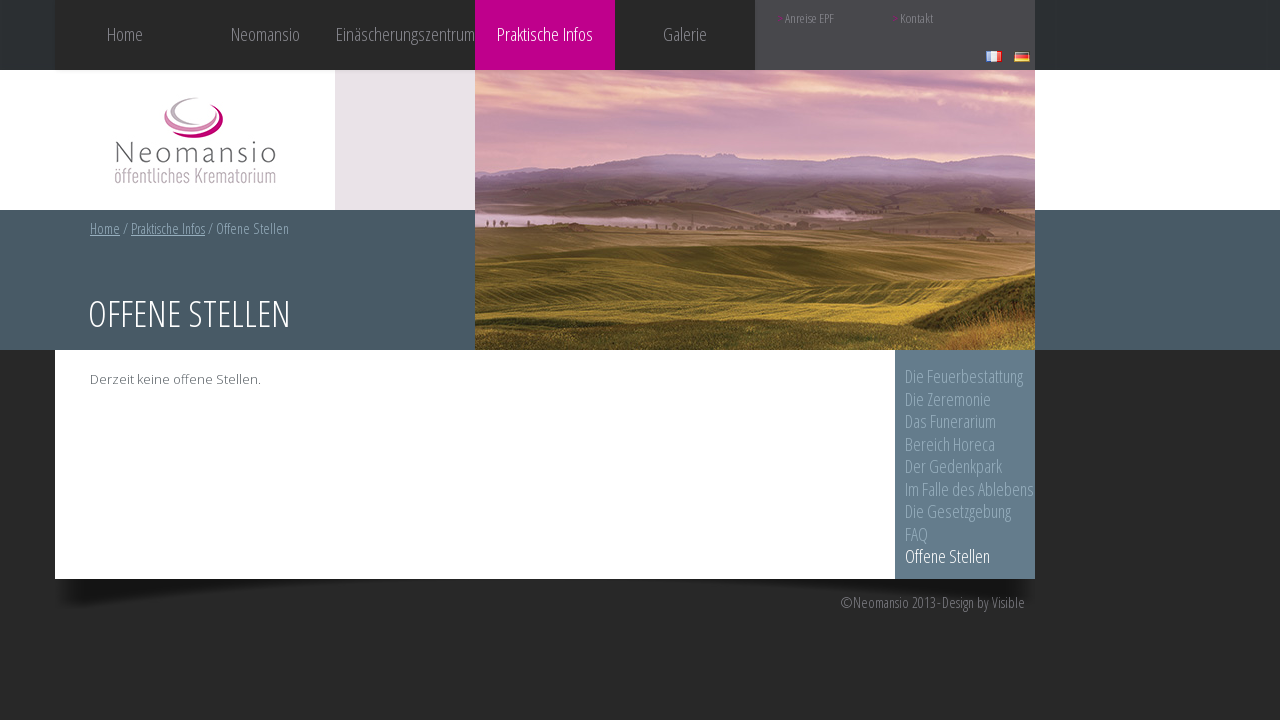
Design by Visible (983, 603)
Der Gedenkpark (953, 466)
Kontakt (916, 18)
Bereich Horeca (950, 444)
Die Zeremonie (948, 399)
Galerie (685, 33)
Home (125, 33)
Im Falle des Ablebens (969, 489)
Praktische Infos (168, 228)
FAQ (916, 534)
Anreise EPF (809, 18)
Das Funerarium (950, 421)
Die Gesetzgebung (958, 511)
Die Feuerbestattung (964, 376)
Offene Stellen (947, 556)
